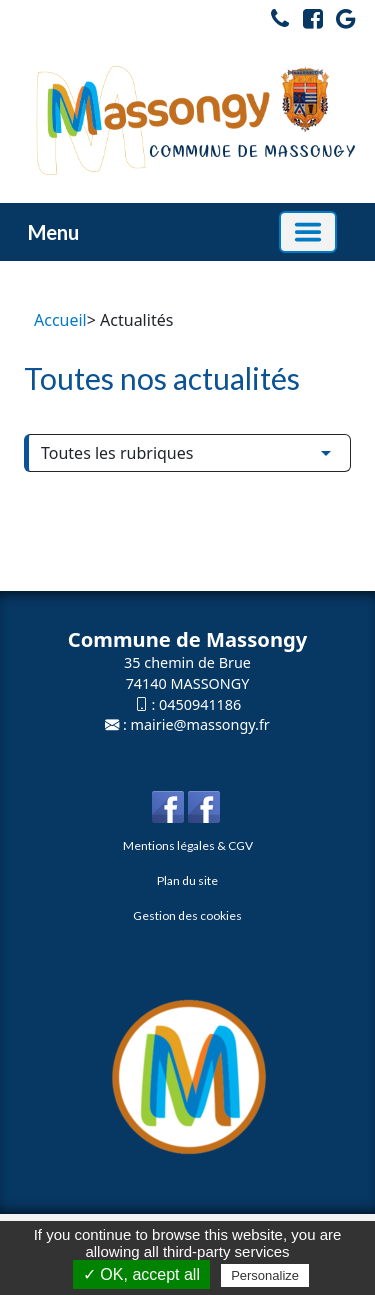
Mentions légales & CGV (188, 845)
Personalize (265, 1275)
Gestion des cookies (187, 915)
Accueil (60, 320)
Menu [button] (53, 232)
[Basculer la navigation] (308, 232)
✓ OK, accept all (141, 1274)
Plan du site (187, 880)
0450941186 (200, 704)
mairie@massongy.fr (200, 724)
